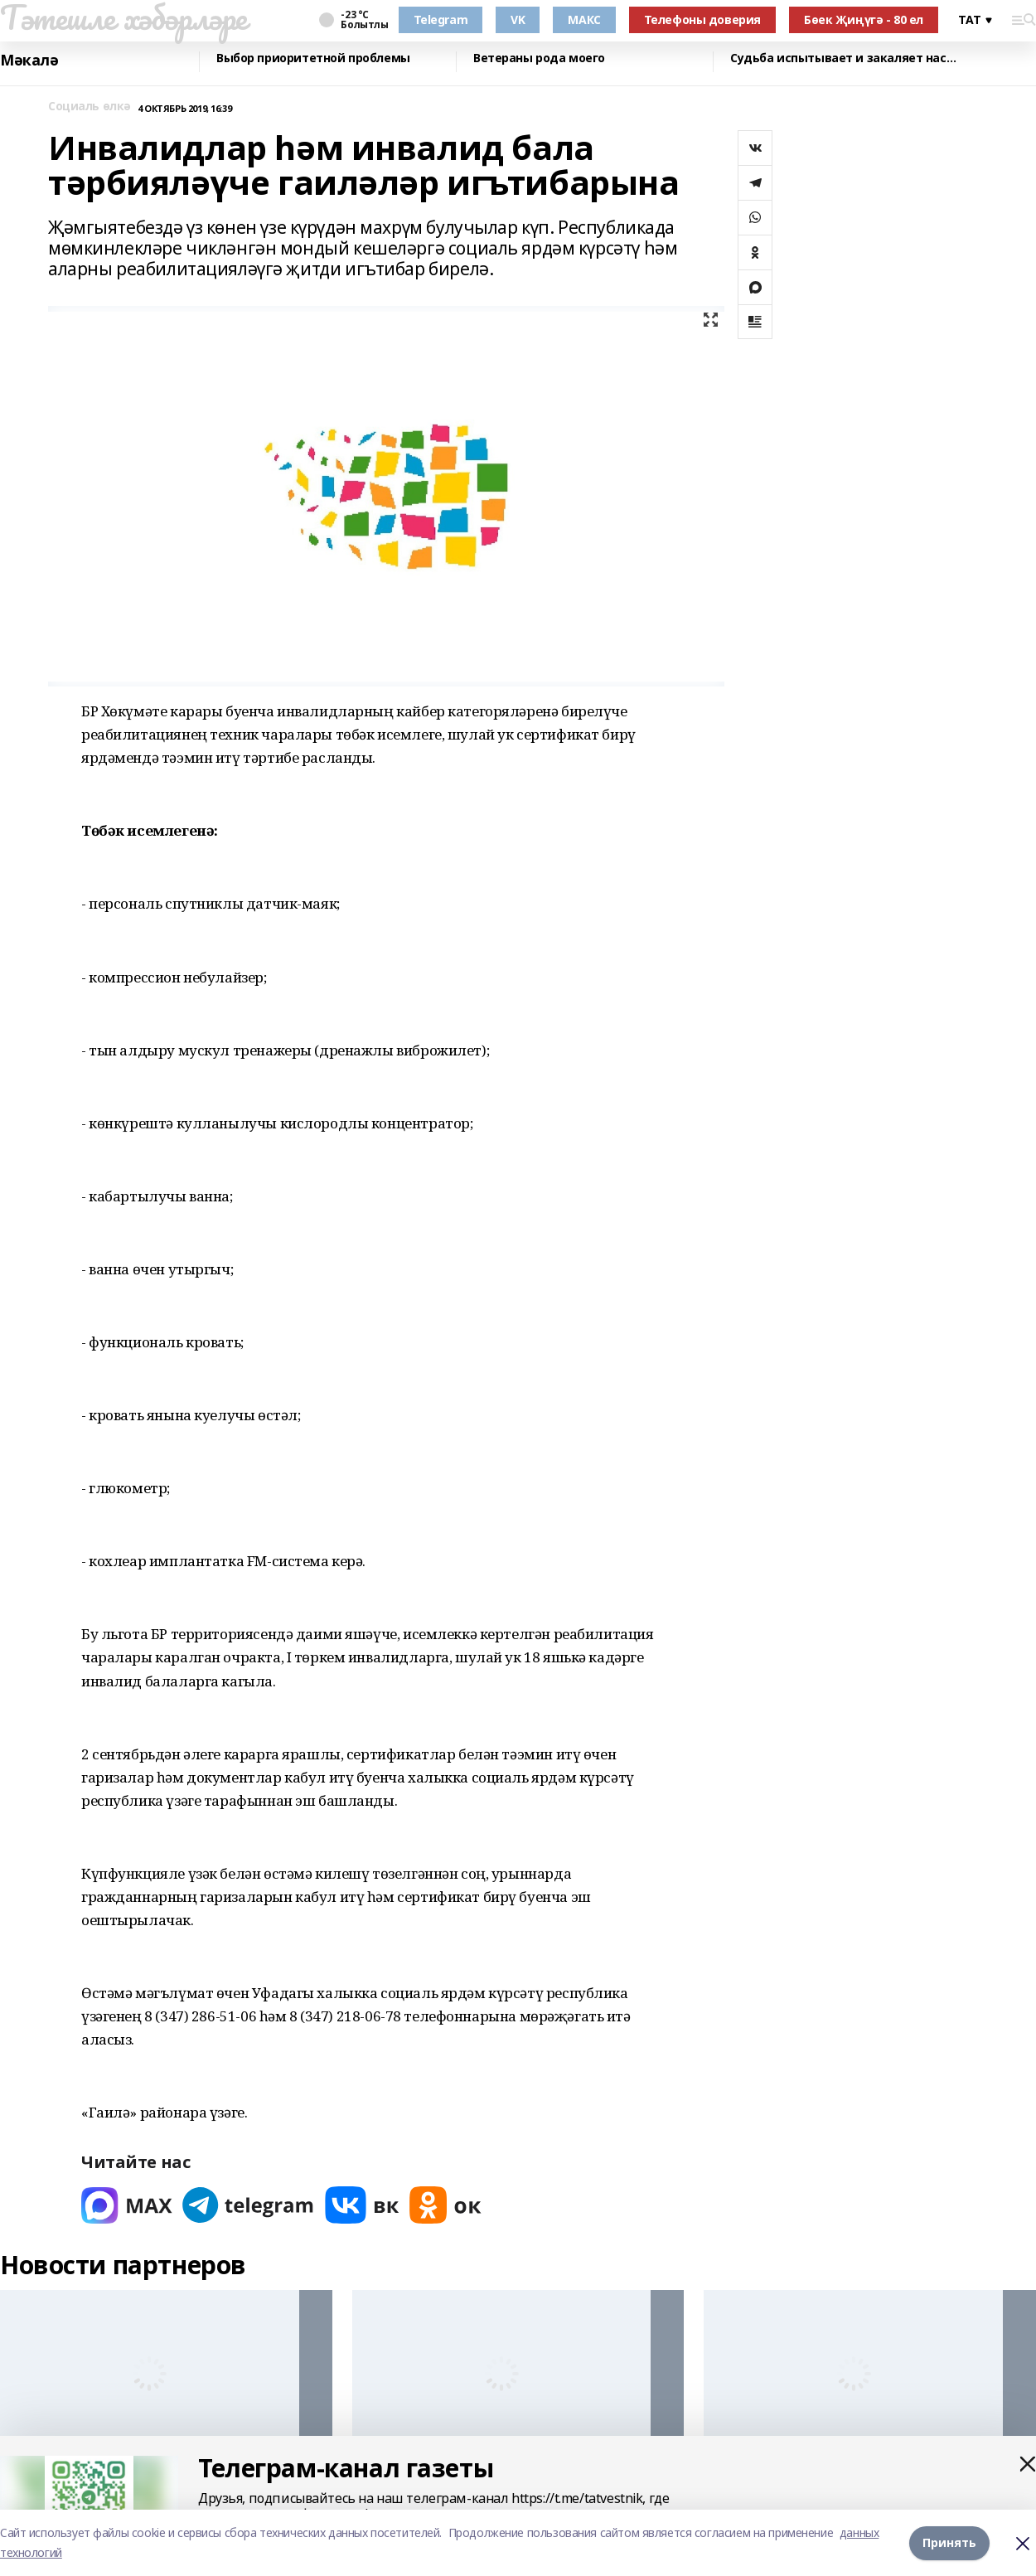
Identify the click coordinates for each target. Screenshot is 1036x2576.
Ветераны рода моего (539, 58)
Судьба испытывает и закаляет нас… (843, 58)
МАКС (584, 19)
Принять (949, 2542)
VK (518, 19)
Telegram (441, 19)
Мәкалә (29, 60)
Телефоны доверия (702, 19)
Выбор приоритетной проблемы (313, 58)
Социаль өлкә (89, 106)
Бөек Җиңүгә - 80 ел (863, 19)
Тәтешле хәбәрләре (123, 17)
